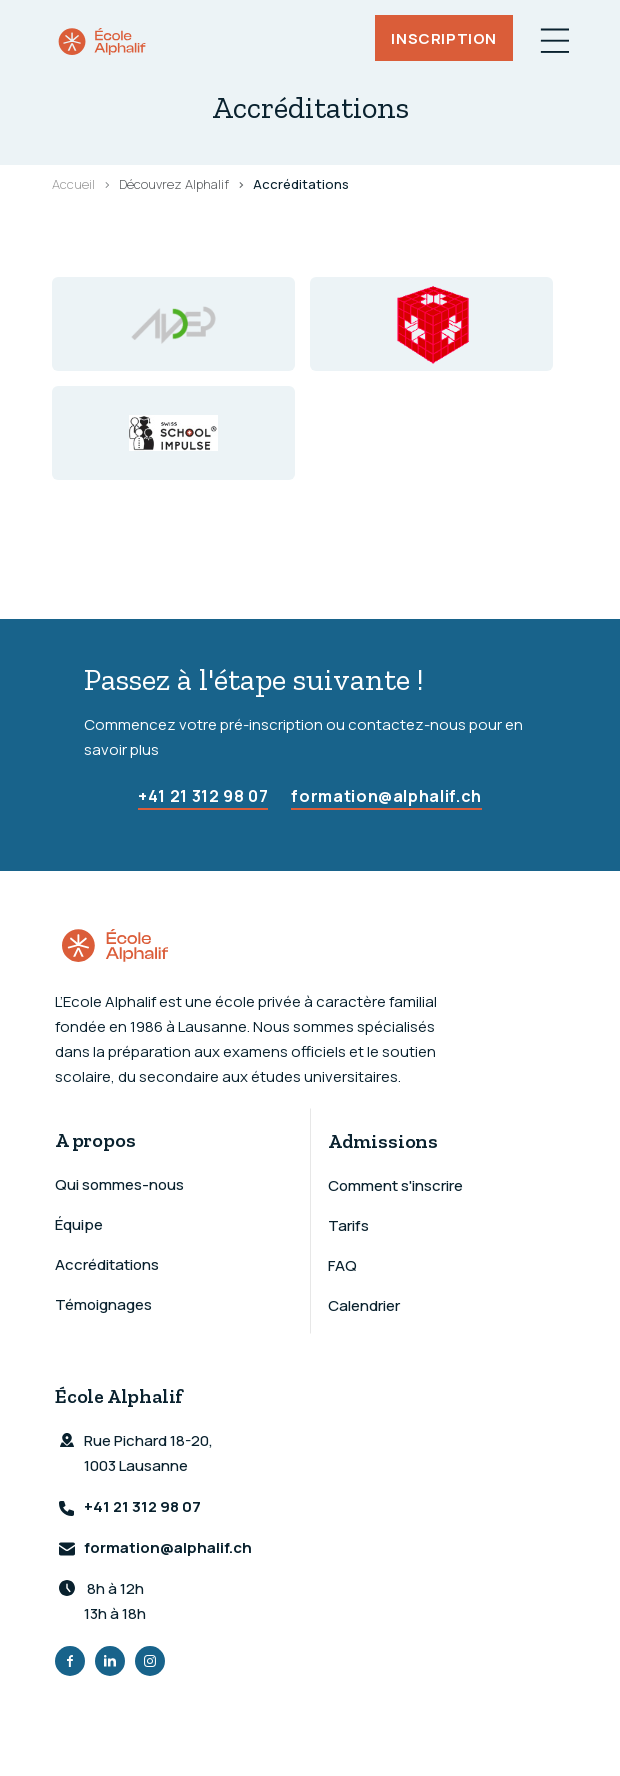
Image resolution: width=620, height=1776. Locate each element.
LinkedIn (110, 1661)
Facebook (70, 1661)
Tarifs (348, 1225)
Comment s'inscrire (395, 1185)
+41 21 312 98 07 (203, 796)
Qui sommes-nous (119, 1184)
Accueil (73, 184)
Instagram (150, 1661)
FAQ (342, 1265)
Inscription (444, 37)
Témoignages (103, 1304)
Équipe (79, 1224)
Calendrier (364, 1305)
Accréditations (107, 1264)
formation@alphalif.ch (386, 796)
